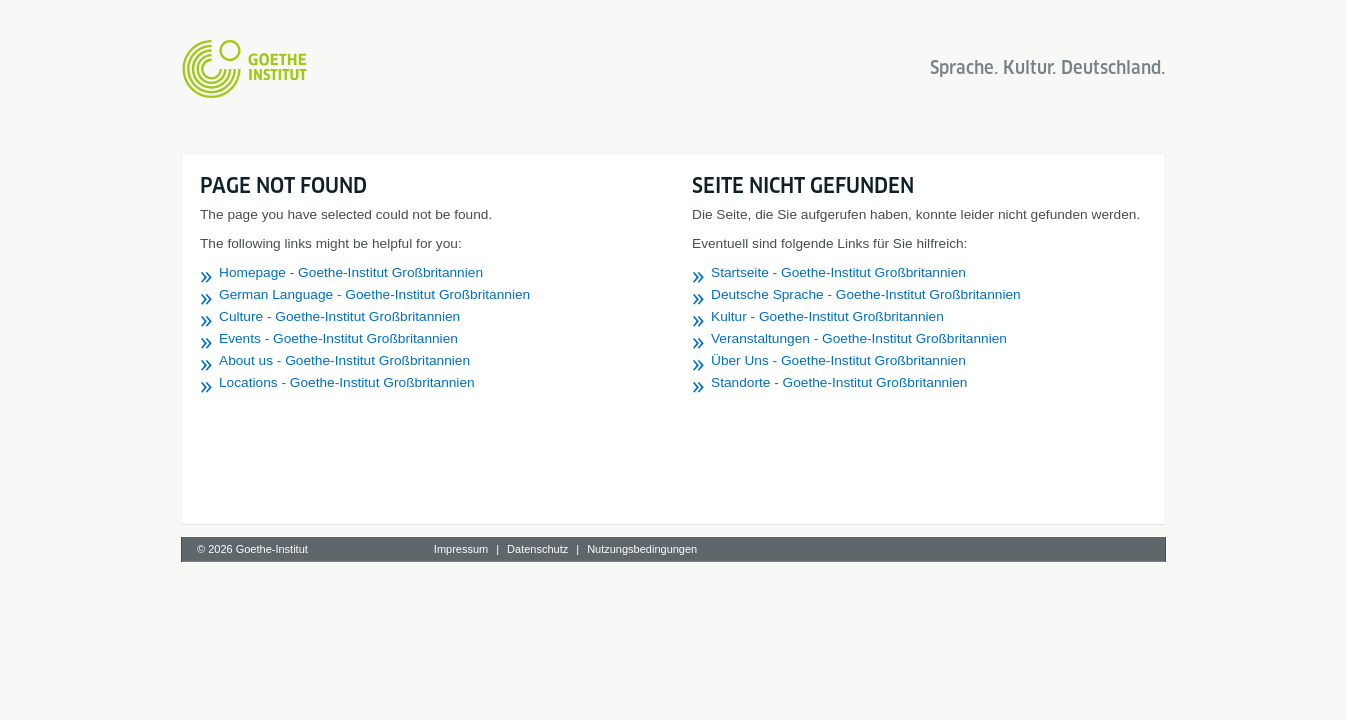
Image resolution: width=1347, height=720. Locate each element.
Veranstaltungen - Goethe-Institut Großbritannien (859, 338)
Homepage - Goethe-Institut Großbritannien (351, 272)
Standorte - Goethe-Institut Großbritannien (839, 382)
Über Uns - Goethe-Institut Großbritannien (838, 360)
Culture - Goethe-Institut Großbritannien (339, 316)
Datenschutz (537, 549)
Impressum (461, 549)
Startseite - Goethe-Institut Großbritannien (838, 272)
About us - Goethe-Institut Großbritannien (344, 360)
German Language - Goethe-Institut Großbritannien (374, 294)
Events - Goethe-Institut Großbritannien (338, 338)
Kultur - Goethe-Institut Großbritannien (827, 316)
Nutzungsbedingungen (642, 549)
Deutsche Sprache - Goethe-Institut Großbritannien (866, 294)
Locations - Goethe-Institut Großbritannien (347, 382)
